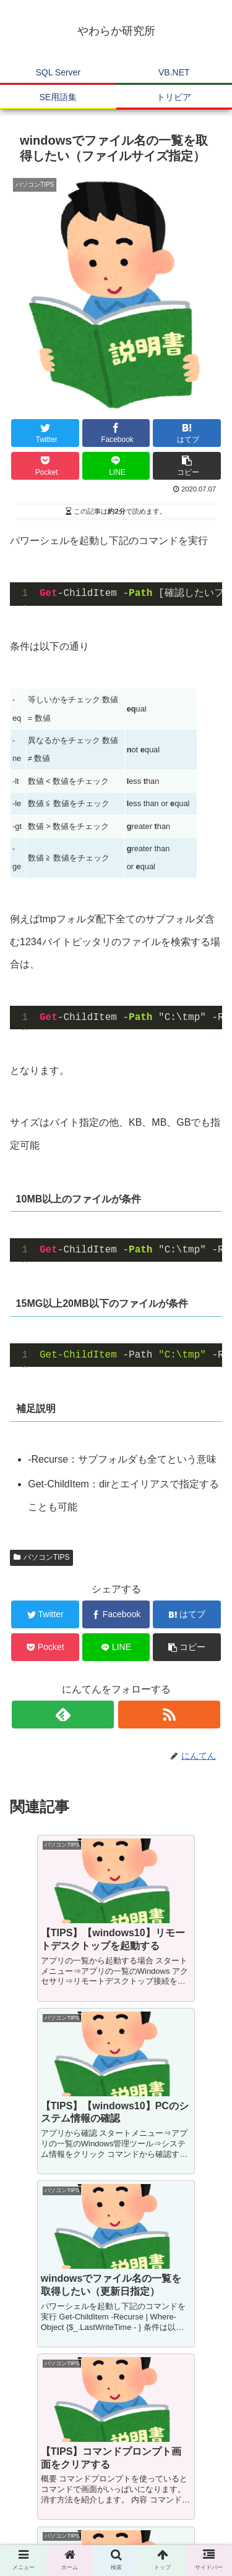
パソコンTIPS (41, 1557)
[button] (187, 466)
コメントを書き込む (116, 2400)
